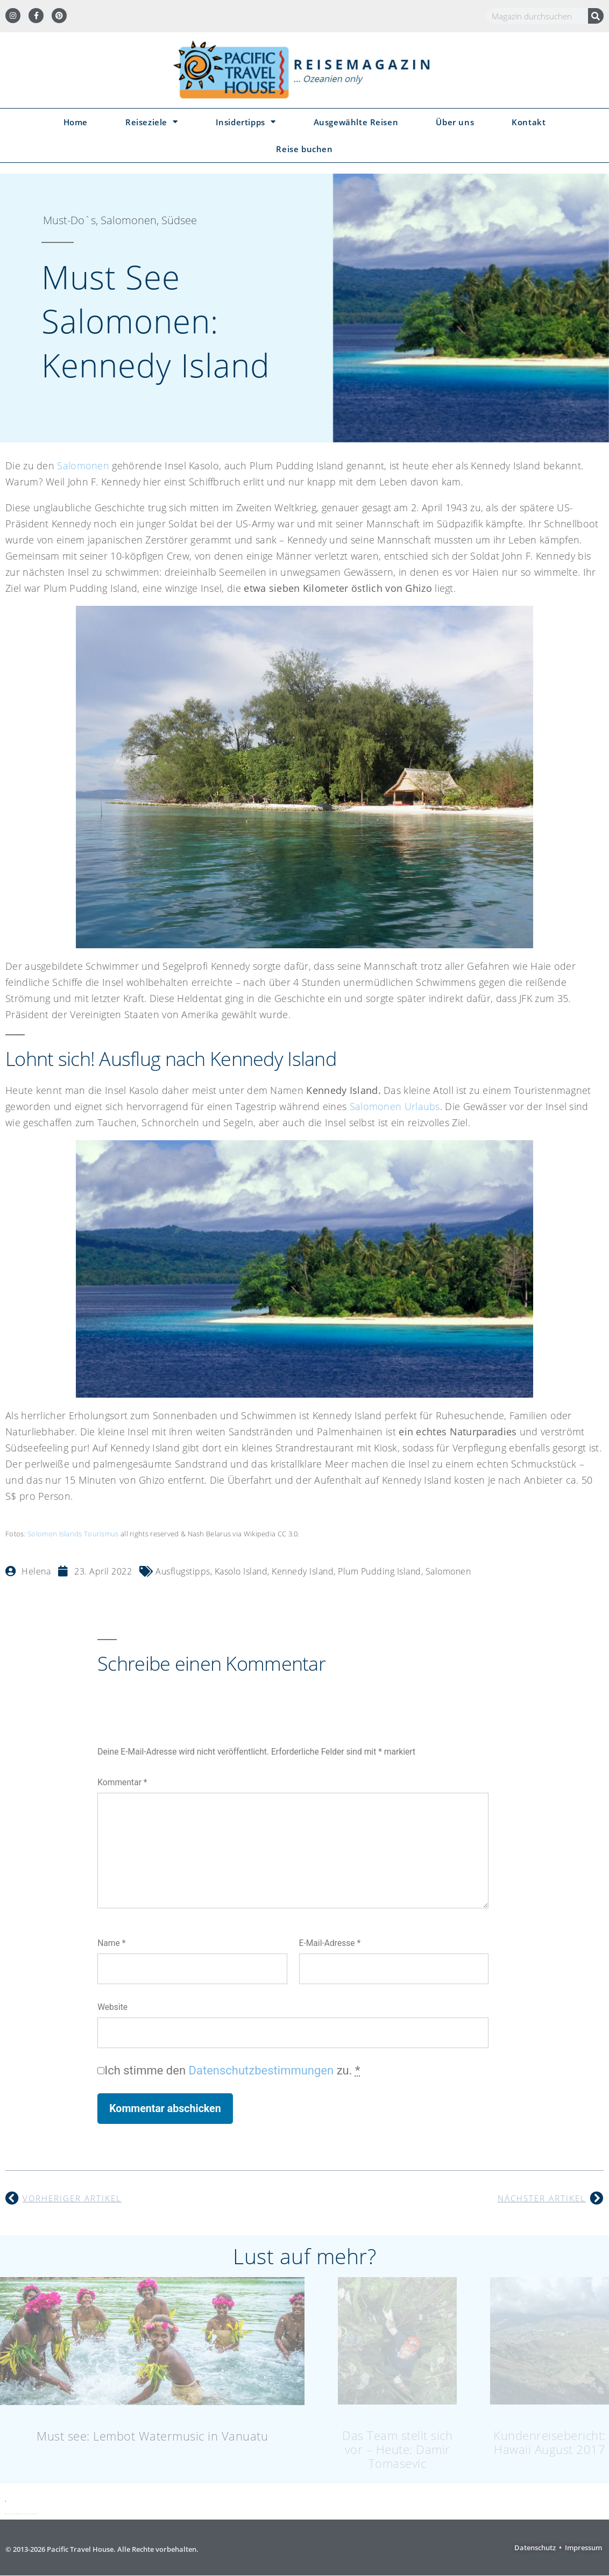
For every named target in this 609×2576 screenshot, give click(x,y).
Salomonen (83, 465)
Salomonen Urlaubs (395, 1106)
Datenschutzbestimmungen (261, 2070)
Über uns (455, 122)
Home (75, 122)
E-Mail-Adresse (330, 1943)
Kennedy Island (303, 1571)
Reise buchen (304, 149)
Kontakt (529, 122)
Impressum (583, 2547)
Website (112, 2007)
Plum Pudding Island (379, 1571)
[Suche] (596, 16)
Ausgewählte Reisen (356, 122)
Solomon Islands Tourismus (73, 1534)
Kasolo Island (241, 1571)
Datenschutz (535, 2547)
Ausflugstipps (182, 1571)
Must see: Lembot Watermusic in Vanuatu (152, 2436)
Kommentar (122, 1782)
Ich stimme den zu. (232, 2070)
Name (111, 1943)
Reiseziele (151, 121)
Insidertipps (246, 121)
